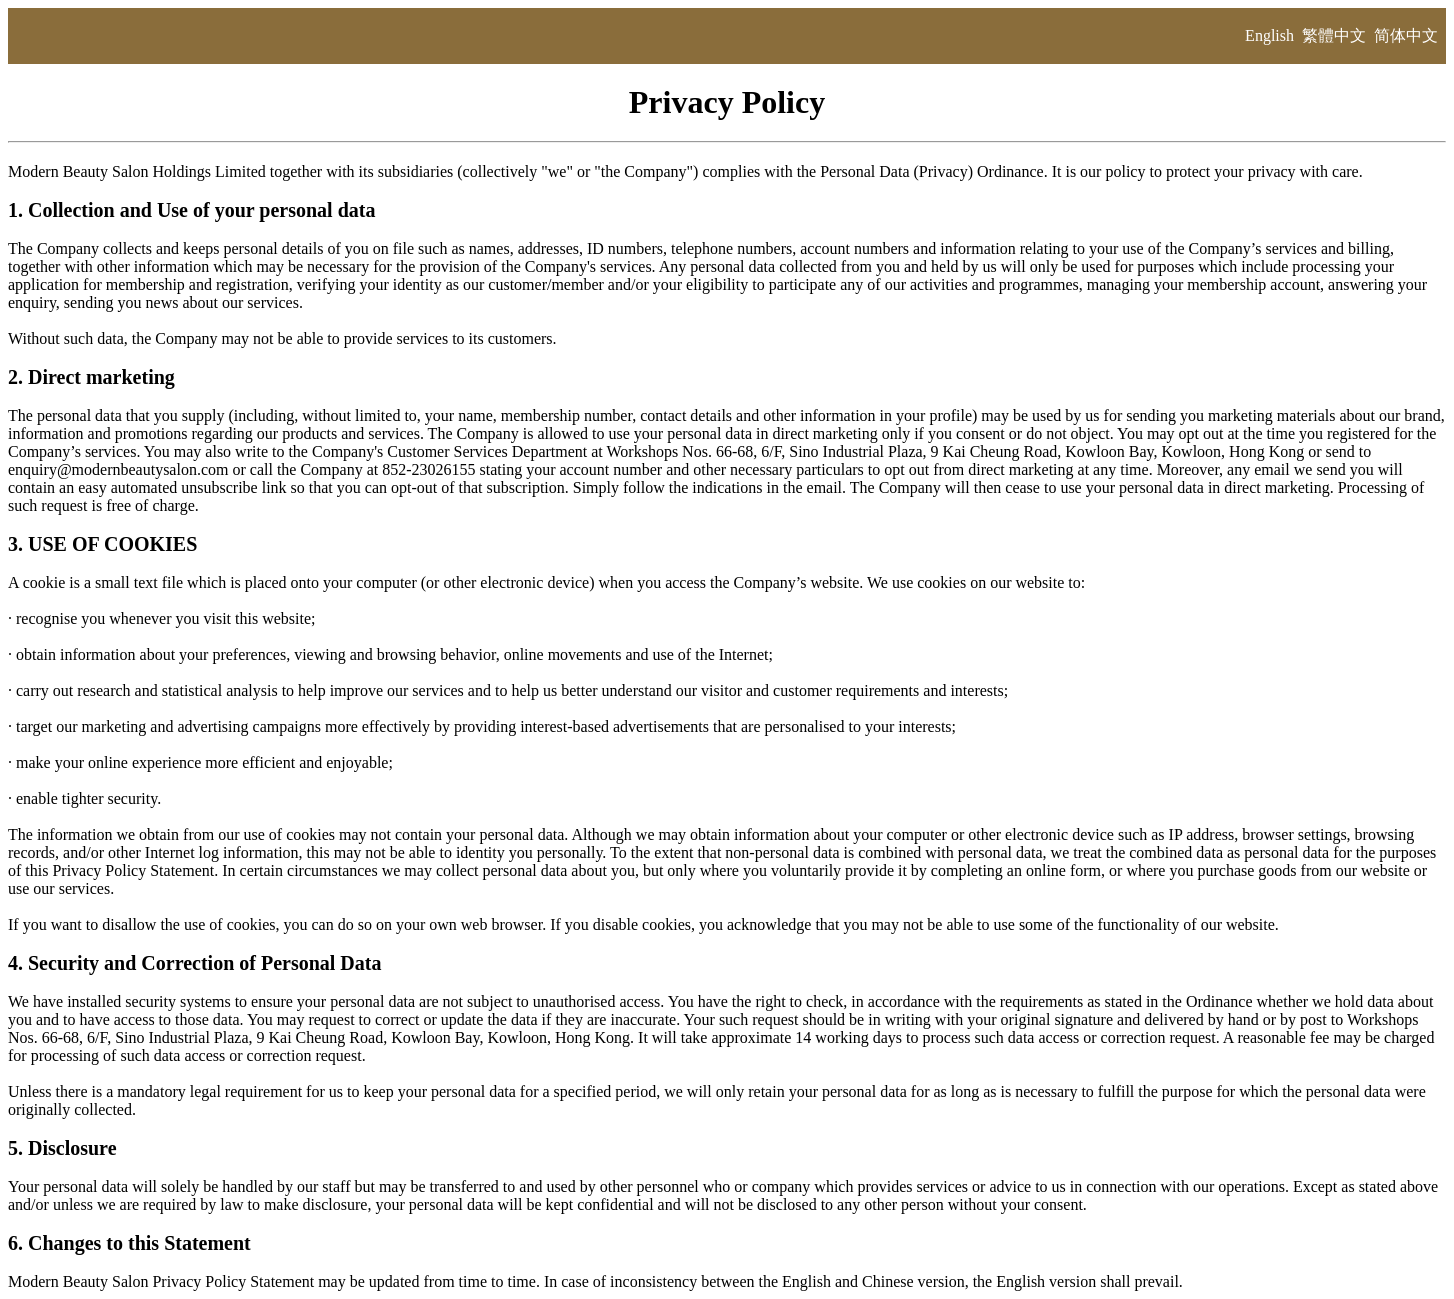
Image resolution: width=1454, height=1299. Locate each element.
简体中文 (1406, 35)
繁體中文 (1334, 35)
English (1269, 35)
